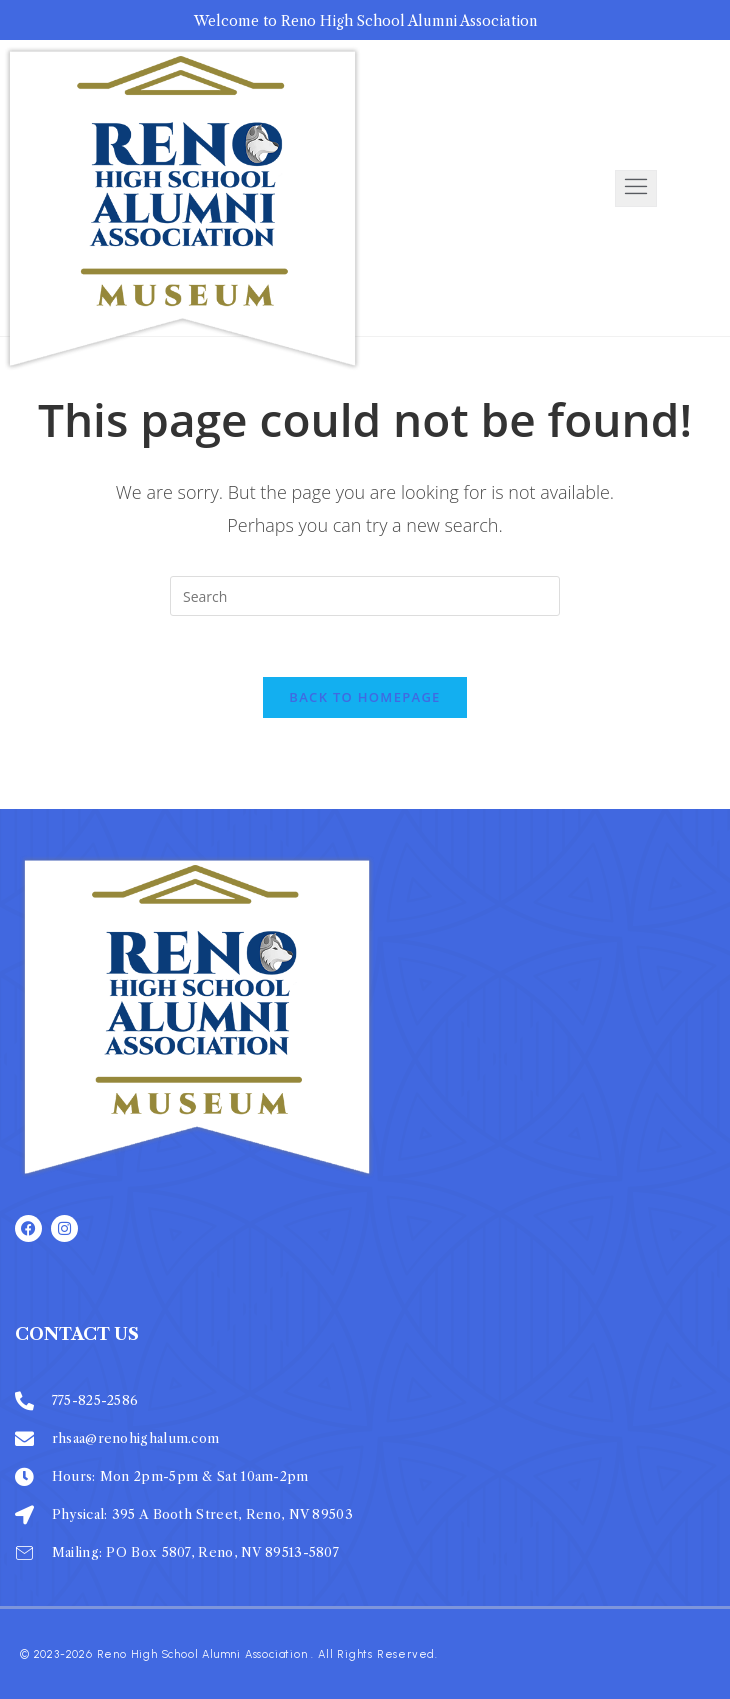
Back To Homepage (364, 697)
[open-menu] (636, 188)
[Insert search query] (365, 596)
